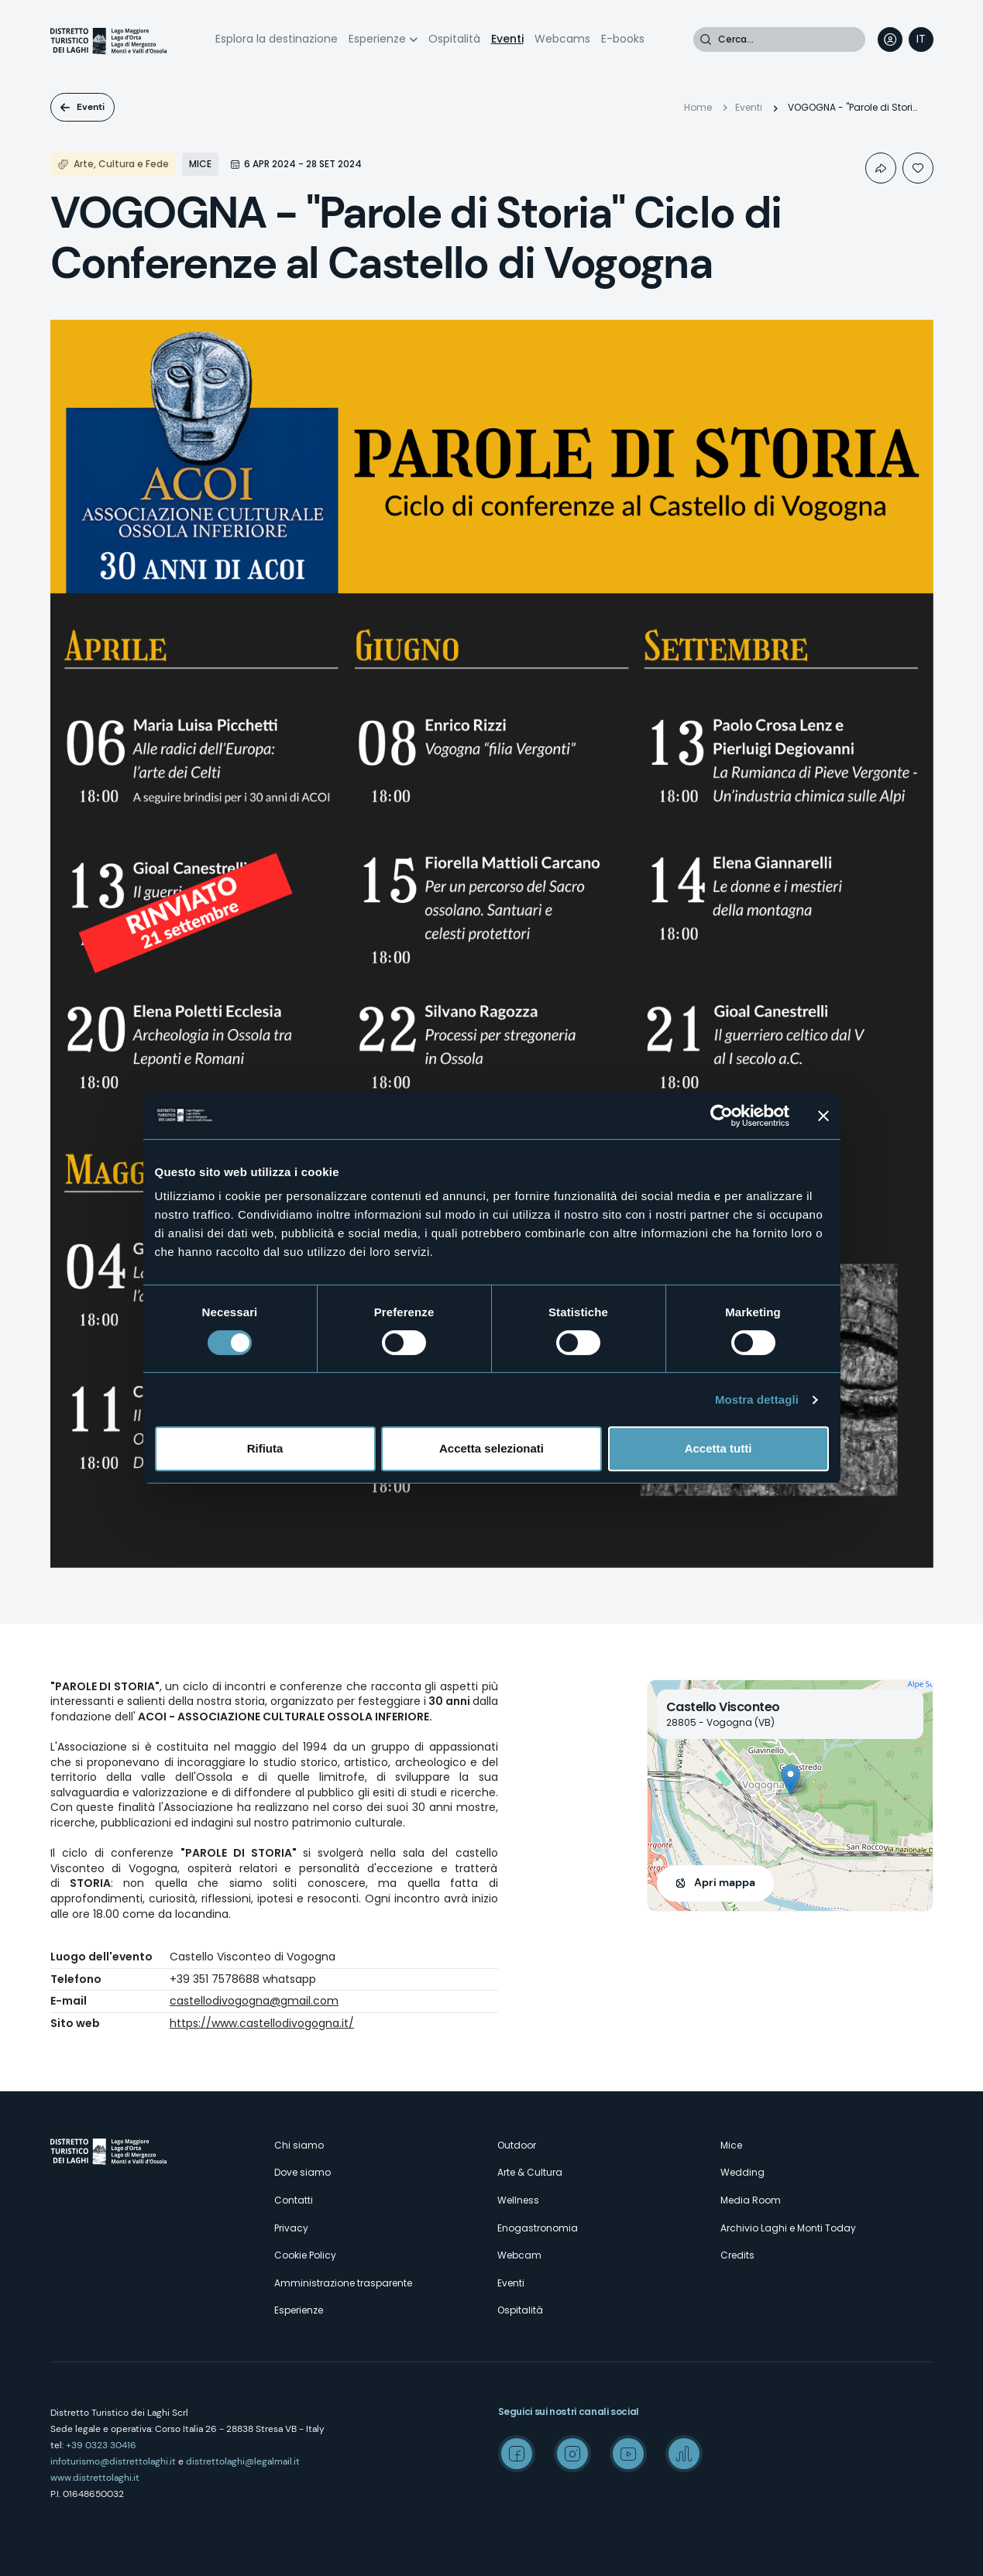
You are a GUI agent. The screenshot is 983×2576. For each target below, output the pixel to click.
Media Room (750, 2200)
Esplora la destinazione (276, 38)
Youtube (628, 2453)
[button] (790, 1780)
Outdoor (516, 2145)
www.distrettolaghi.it (94, 2477)
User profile (890, 39)
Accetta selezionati (491, 1448)
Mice (731, 2145)
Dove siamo (302, 2172)
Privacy (291, 2228)
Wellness (518, 2200)
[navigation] (921, 39)
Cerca (705, 39)
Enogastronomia (537, 2228)
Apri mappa (724, 1882)
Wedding (742, 2172)
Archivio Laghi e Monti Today (788, 2228)
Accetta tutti (718, 1448)
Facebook (516, 2453)
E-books (622, 38)
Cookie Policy (305, 2255)
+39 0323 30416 (101, 2445)
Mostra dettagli (757, 1399)
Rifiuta (265, 1448)
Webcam (519, 2255)
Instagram (572, 2453)
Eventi (507, 38)
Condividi (880, 168)
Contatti (293, 2200)
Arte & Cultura (529, 2172)
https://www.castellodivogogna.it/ (262, 2023)
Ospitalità (454, 38)
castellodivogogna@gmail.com (254, 2000)
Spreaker (684, 2453)
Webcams (562, 38)
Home (698, 107)
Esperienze (377, 38)
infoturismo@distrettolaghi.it (113, 2461)
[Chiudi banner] (823, 1115)
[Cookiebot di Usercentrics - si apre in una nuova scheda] (721, 1115)
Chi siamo (299, 2145)
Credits (737, 2255)
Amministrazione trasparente (343, 2283)
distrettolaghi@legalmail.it (243, 2461)
